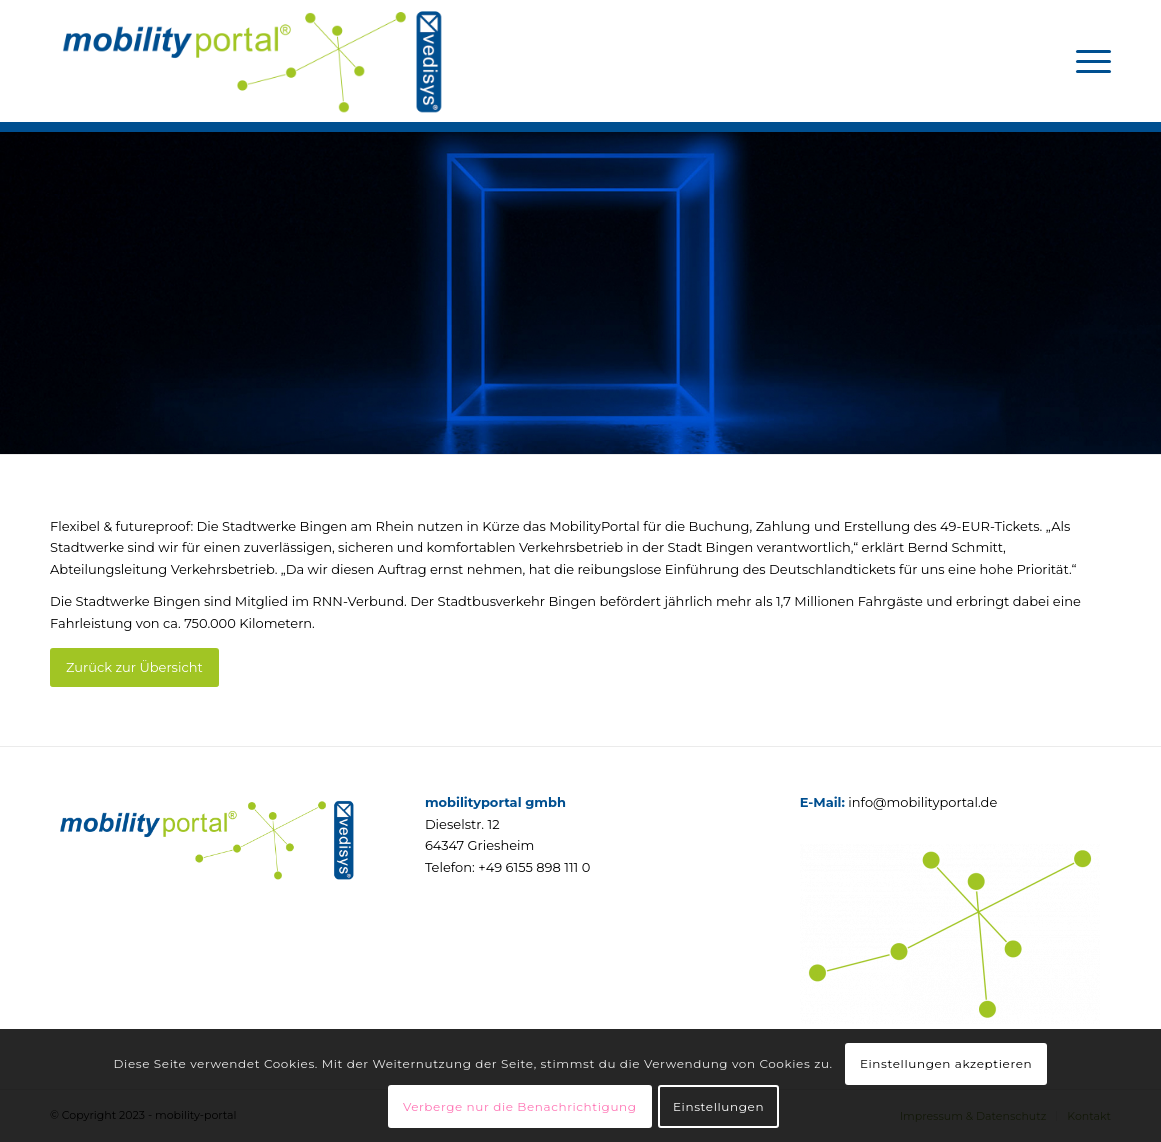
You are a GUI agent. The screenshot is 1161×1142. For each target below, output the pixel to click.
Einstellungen (718, 1106)
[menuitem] (1087, 61)
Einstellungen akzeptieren (946, 1063)
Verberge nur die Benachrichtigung (520, 1106)
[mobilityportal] (250, 61)
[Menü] (1087, 61)
